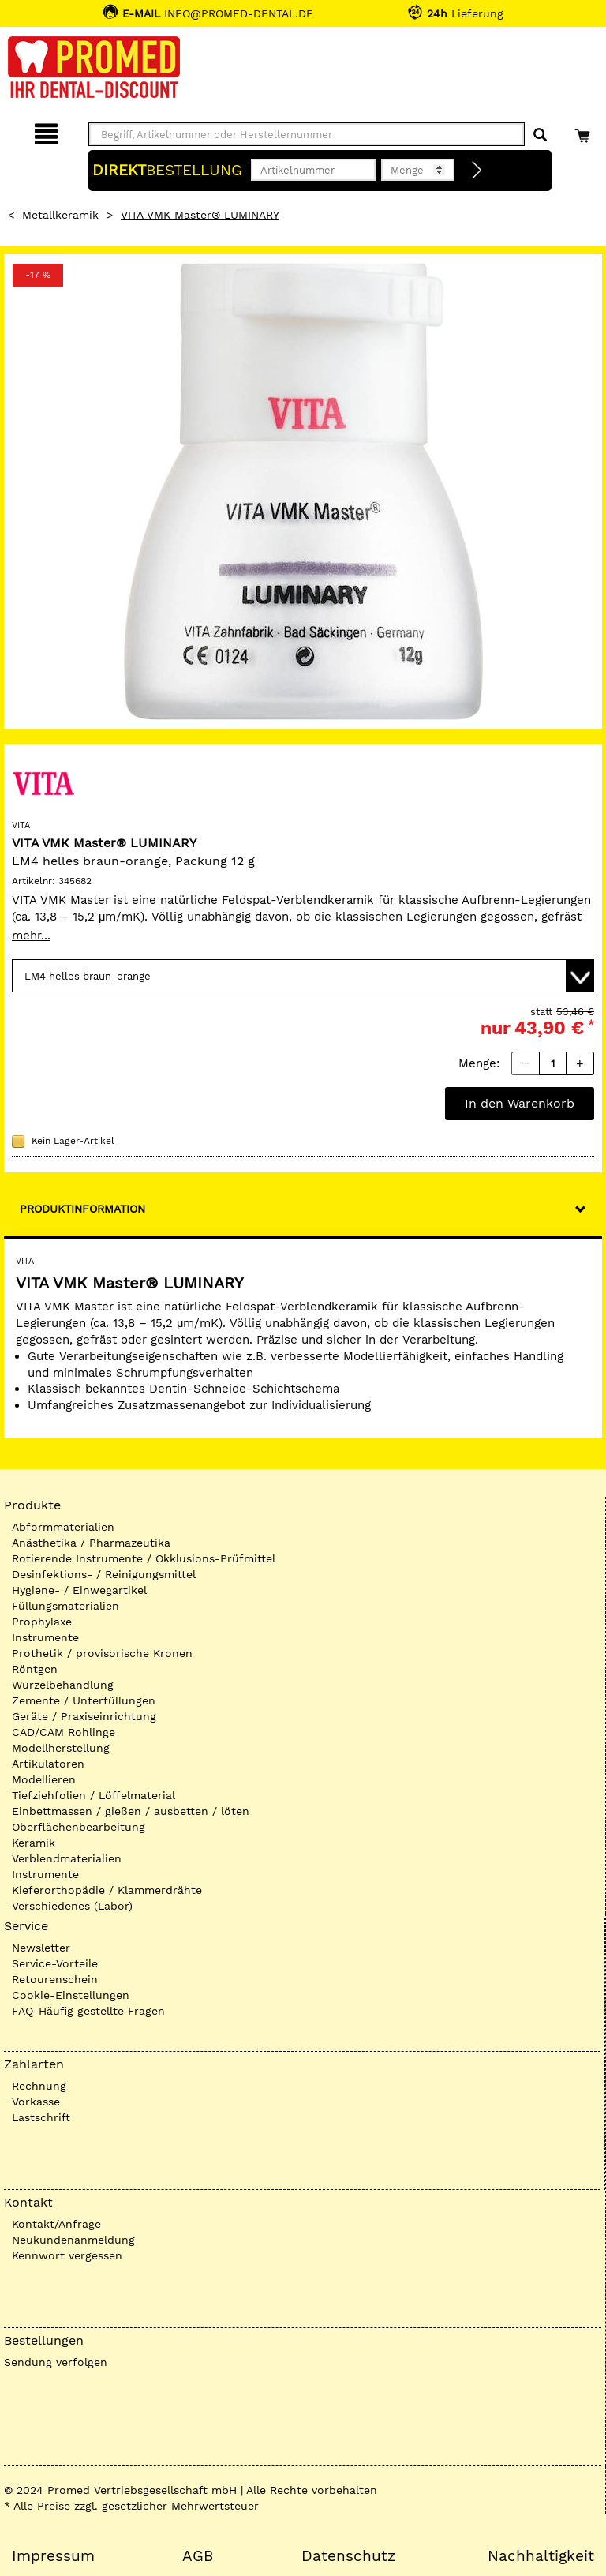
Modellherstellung (61, 1748)
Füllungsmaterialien (65, 1605)
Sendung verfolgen (55, 2362)
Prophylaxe (42, 1621)
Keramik (33, 1842)
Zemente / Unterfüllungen (83, 1700)
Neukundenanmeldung (73, 2239)
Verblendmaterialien (67, 1858)
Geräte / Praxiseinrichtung (84, 1716)
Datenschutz (348, 2556)
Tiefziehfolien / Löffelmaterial (93, 1795)
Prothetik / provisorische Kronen (102, 1653)
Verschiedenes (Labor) (72, 1905)
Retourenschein (55, 1979)
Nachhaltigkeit (541, 2556)
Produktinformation (82, 1208)
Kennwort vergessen (67, 2255)
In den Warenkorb (519, 1103)
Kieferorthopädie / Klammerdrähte (107, 1890)
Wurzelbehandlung (63, 1684)
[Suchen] (540, 135)
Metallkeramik (60, 214)
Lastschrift (41, 2117)
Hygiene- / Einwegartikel (79, 1590)
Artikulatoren (48, 1763)
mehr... (31, 935)
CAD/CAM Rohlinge (63, 1732)
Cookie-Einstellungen (70, 1995)
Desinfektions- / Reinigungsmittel (104, 1574)
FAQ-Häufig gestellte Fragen (88, 2010)
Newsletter (41, 1947)
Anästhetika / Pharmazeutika (91, 1542)
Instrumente (45, 1637)
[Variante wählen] (303, 975)
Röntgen (35, 1669)
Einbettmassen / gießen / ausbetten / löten (130, 1811)
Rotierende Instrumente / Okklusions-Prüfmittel (143, 1558)
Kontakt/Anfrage (56, 2224)
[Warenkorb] (584, 131)
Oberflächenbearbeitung (78, 1826)
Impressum (53, 2556)
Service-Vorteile (55, 1963)
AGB (197, 2556)
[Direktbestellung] (477, 170)
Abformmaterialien (63, 1526)
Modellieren (44, 1779)
